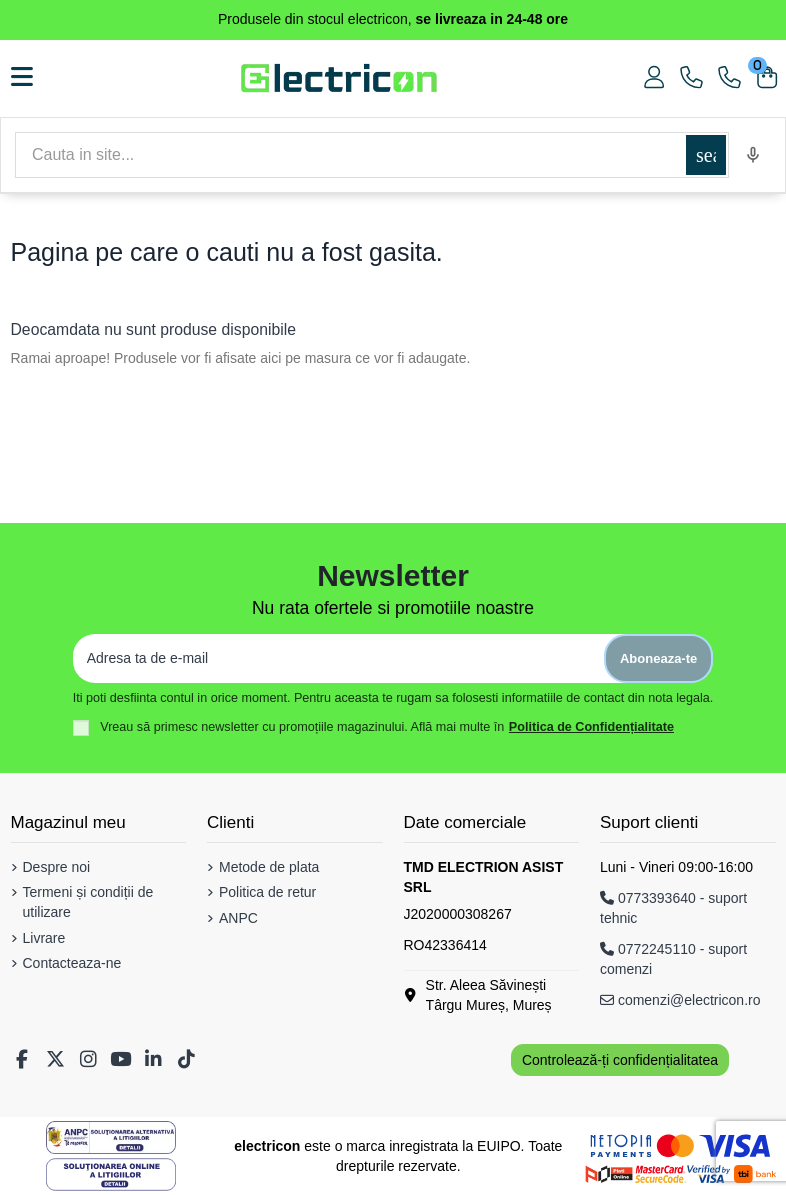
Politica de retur (267, 892)
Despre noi (57, 867)
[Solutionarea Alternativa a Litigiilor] (111, 1137)
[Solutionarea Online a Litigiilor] (111, 1174)
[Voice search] (753, 155)
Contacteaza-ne (72, 963)
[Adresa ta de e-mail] (339, 658)
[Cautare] (350, 155)
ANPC (238, 918)
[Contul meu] (654, 79)
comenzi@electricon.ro (680, 1000)
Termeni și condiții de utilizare (88, 902)
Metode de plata (269, 867)
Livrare (44, 938)
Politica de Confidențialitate (591, 727)
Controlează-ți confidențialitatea (620, 1060)
